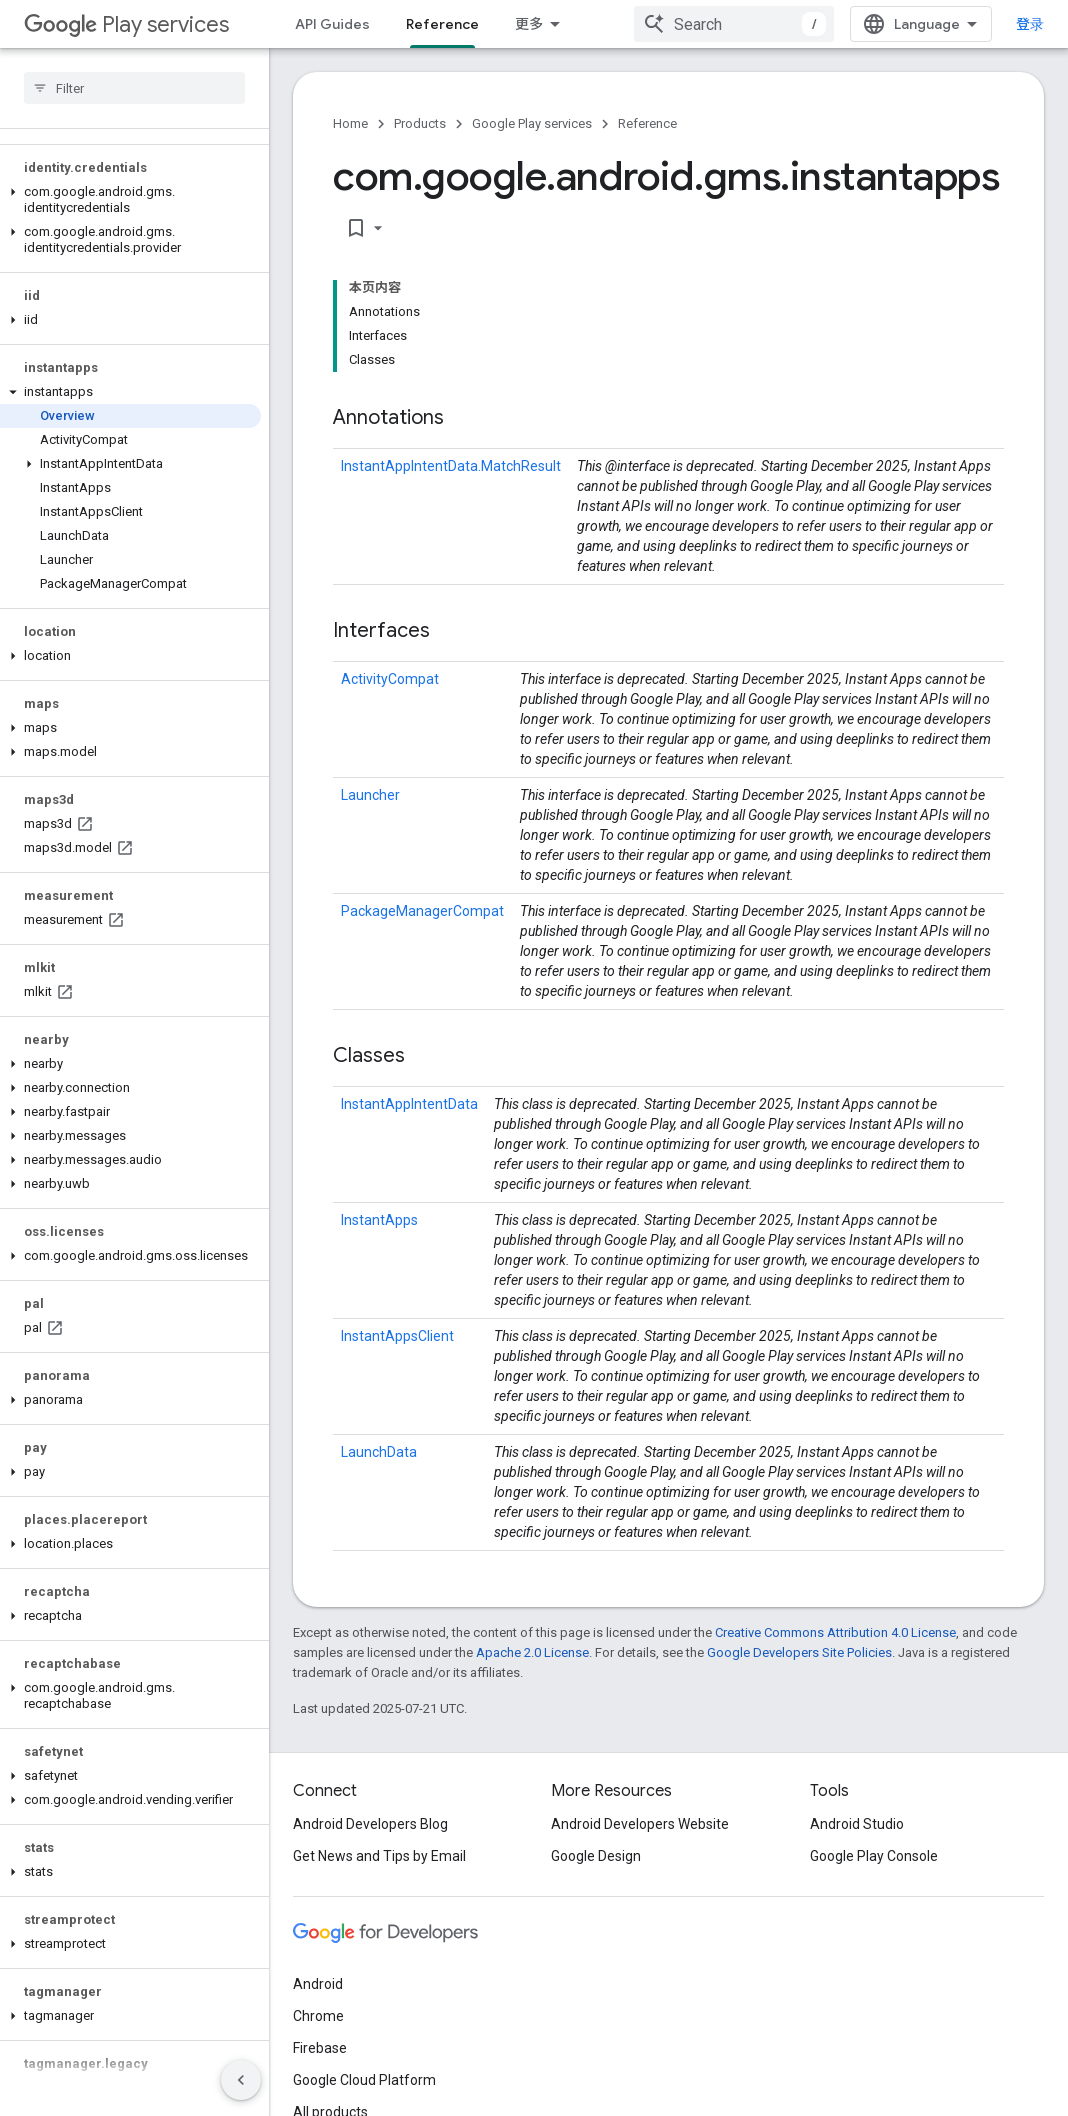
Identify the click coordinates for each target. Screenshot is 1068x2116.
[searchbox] (134, 88)
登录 (1030, 24)
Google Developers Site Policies (799, 1652)
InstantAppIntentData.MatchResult (451, 466)
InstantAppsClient (397, 1336)
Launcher (370, 795)
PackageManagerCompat (422, 911)
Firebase (320, 2048)
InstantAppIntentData (409, 1104)
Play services (126, 24)
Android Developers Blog (370, 1824)
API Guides (332, 24)
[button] (130, 200)
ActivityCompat (390, 679)
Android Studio (857, 1824)
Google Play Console (874, 1856)
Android (318, 1984)
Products (420, 123)
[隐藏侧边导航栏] (241, 2080)
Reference (647, 123)
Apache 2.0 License (532, 1652)
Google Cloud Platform (364, 2080)
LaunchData (379, 1452)
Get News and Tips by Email (379, 1856)
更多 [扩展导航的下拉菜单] (529, 24)
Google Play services (532, 123)
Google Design (596, 1856)
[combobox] (734, 24)
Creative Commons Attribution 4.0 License (835, 1632)
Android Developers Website (640, 1824)
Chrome (318, 2016)
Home (350, 123)
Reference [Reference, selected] (442, 24)
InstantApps (379, 1220)
